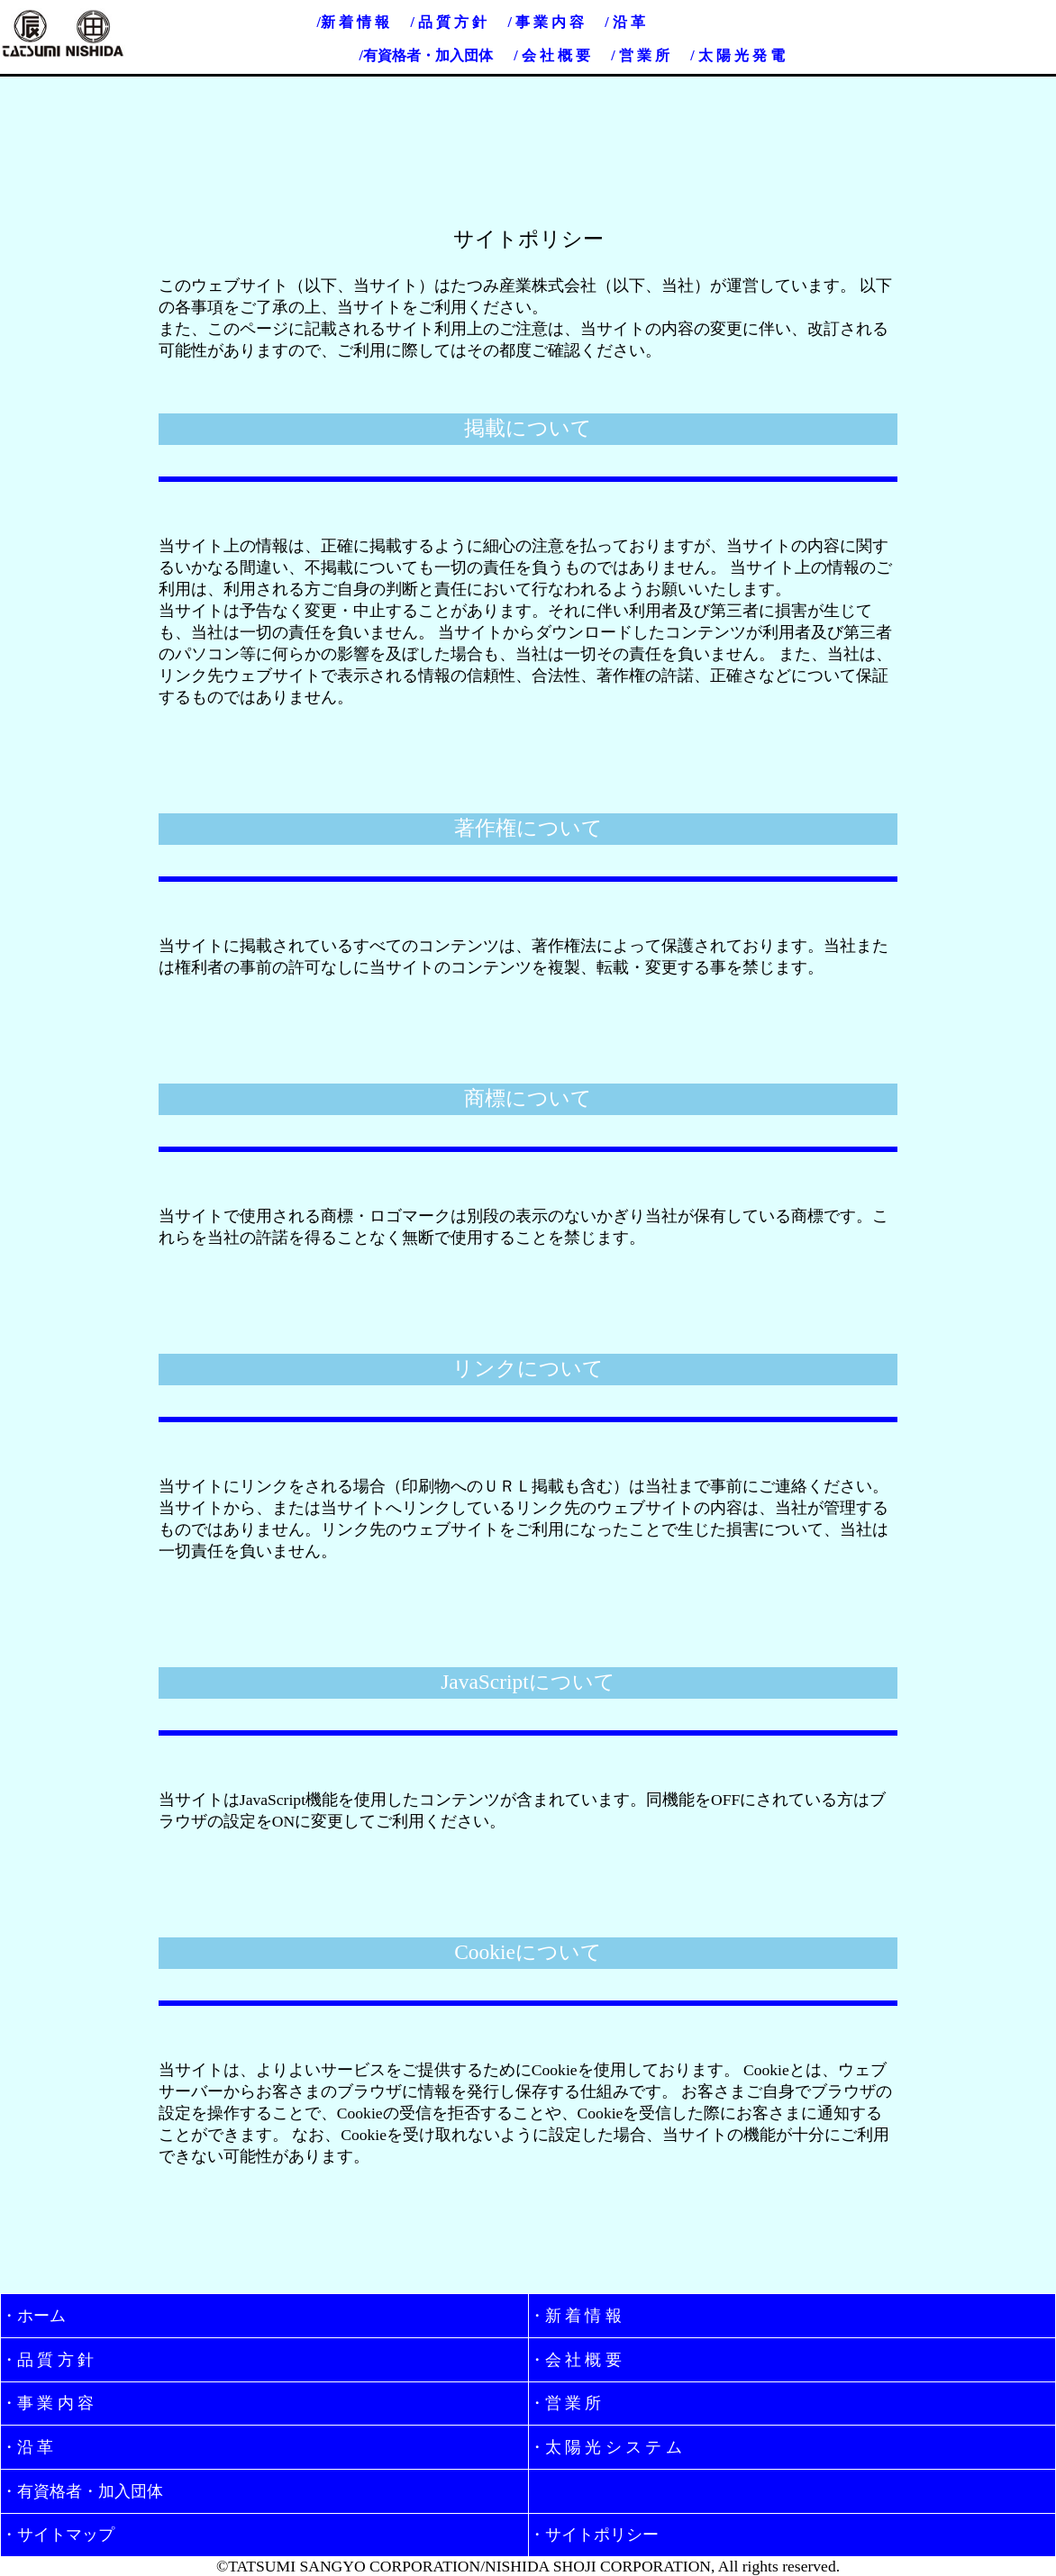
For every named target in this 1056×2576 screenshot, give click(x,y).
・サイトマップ (57, 2535)
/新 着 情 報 (353, 22)
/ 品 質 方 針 (448, 22)
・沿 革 (27, 2447)
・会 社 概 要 (575, 2360)
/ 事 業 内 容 (545, 22)
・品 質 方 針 (47, 2360)
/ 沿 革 (624, 22)
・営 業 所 (565, 2403)
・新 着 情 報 (575, 2316)
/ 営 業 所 (640, 55)
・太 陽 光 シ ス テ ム (605, 2447)
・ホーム (33, 2316)
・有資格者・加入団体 (82, 2491)
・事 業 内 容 (47, 2403)
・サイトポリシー (594, 2535)
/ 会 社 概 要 (551, 55)
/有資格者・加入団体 (425, 55)
